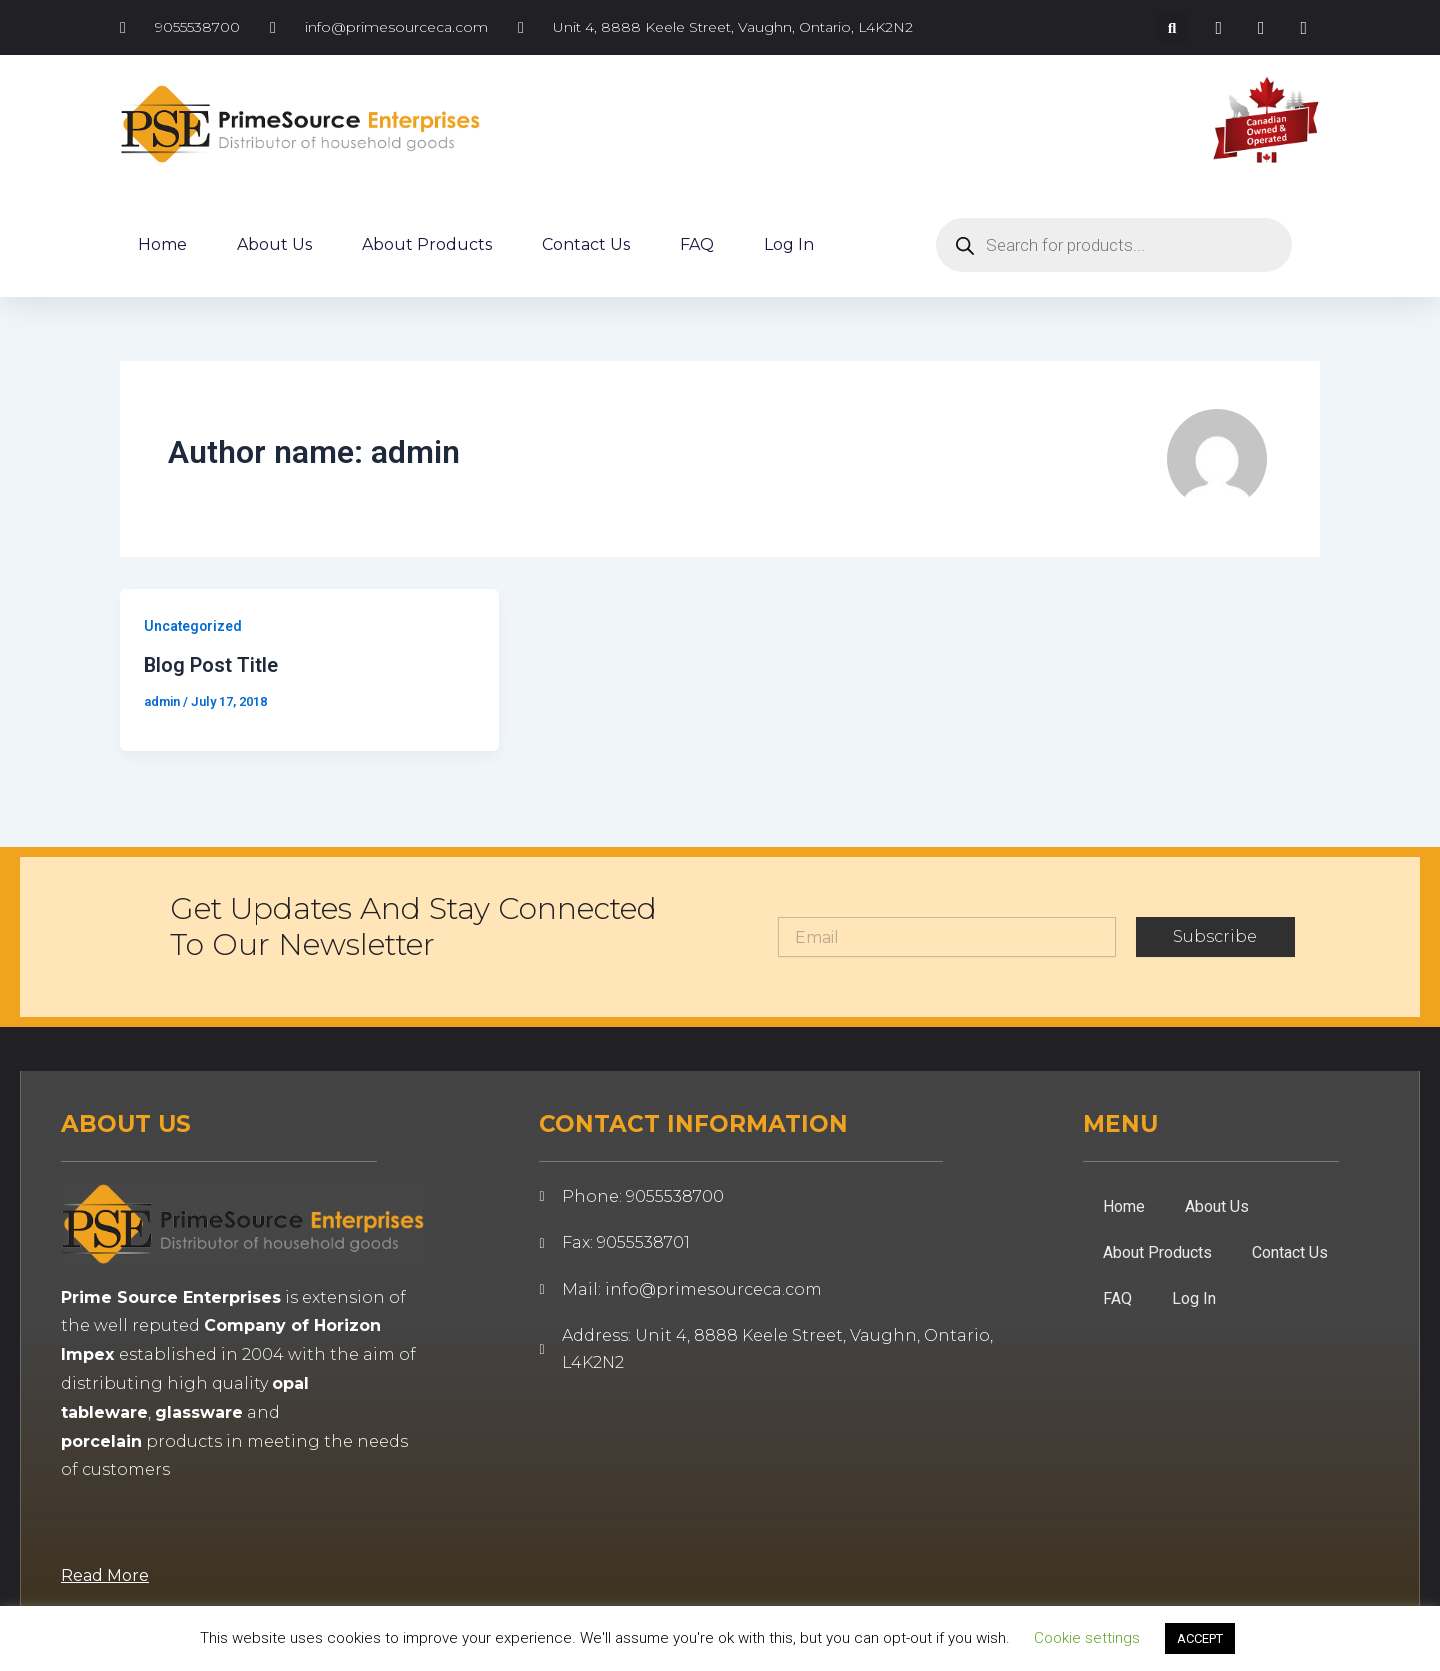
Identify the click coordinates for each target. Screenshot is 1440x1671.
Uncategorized (194, 626)
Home (162, 244)
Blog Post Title (211, 665)
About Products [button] (427, 244)
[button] (1172, 27)
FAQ (697, 244)
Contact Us (586, 244)
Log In (789, 244)
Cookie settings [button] (1087, 1638)
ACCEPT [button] (1200, 1638)
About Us (274, 244)
